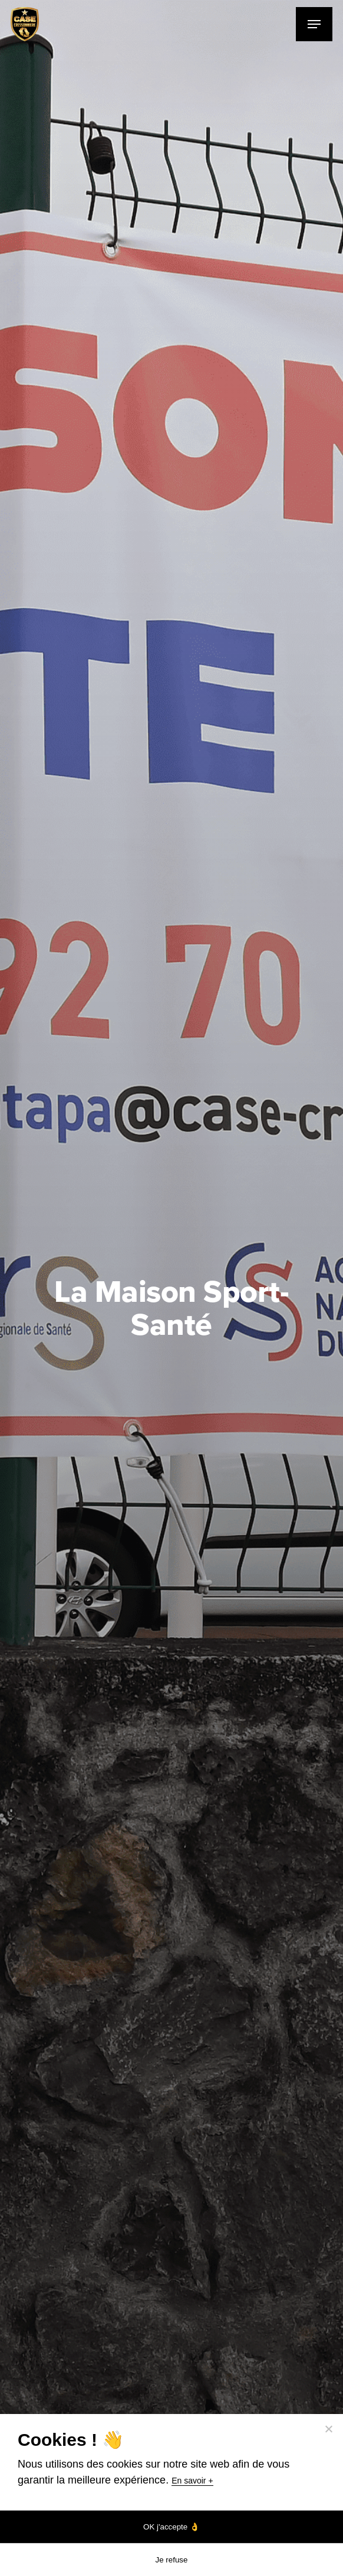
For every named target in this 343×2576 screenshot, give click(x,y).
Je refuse (172, 2559)
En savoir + (192, 2480)
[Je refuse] (328, 2429)
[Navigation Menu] (314, 24)
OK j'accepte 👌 (171, 2526)
